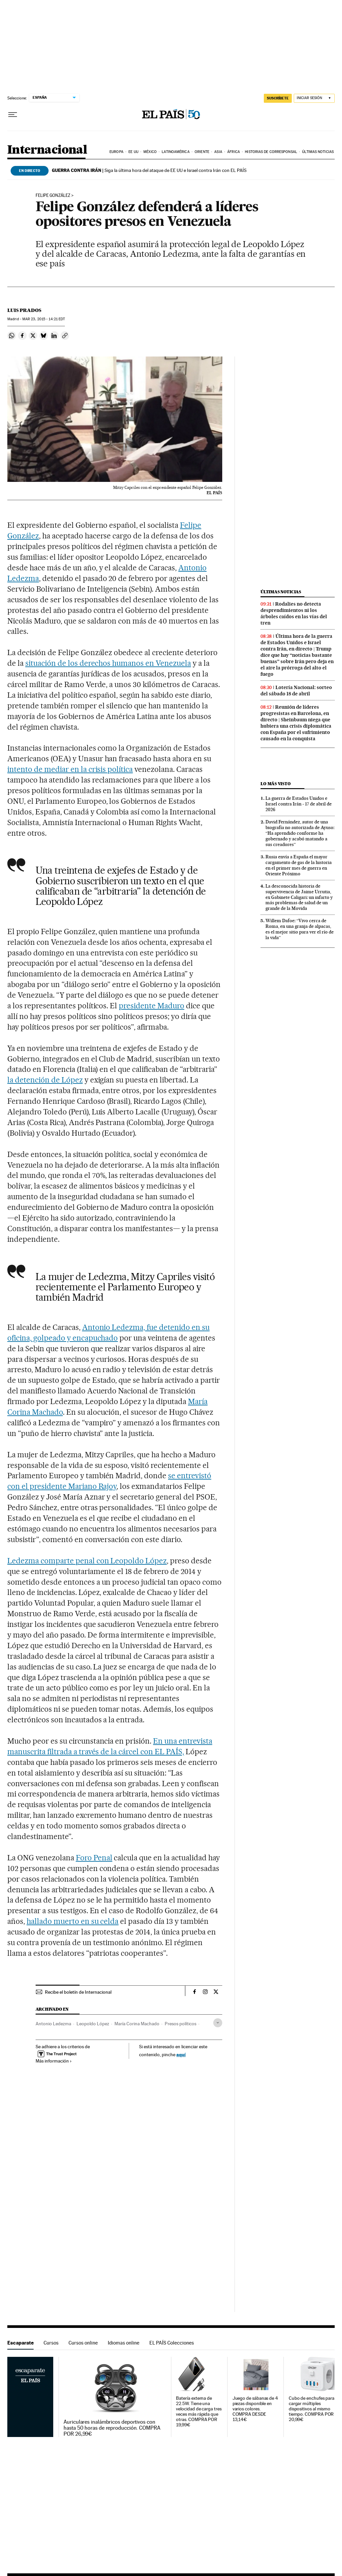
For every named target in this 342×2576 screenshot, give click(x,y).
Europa (116, 152)
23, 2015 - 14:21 (43, 319)
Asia (218, 152)
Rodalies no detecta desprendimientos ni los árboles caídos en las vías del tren (293, 613)
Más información (54, 2061)
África (233, 152)
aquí (181, 2054)
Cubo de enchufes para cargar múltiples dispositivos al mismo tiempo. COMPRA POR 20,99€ (311, 2409)
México (150, 152)
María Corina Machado (136, 2023)
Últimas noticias (318, 152)
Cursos (51, 2343)
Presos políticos (180, 2023)
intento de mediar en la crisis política (70, 769)
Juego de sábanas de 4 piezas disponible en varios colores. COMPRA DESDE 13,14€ (255, 2409)
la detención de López (45, 1079)
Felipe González (53, 195)
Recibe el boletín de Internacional (78, 1992)
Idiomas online (123, 2343)
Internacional (47, 150)
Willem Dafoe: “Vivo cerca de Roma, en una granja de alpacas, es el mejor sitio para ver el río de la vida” (299, 929)
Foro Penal (94, 1857)
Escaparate (20, 2343)
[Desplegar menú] (12, 114)
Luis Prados (24, 310)
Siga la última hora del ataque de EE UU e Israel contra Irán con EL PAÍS (149, 170)
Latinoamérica (175, 152)
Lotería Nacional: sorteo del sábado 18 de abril (296, 690)
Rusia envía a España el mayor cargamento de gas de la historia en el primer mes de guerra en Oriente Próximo (298, 865)
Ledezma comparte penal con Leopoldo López (87, 1560)
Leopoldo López (93, 2023)
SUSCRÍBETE (278, 98)
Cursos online (83, 2343)
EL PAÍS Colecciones (171, 2343)
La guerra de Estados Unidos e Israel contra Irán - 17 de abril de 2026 (298, 803)
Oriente (202, 152)
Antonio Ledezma (53, 2023)
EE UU (133, 152)
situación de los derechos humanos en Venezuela (108, 663)
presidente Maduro (151, 1005)
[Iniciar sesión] (314, 98)
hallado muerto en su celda (73, 1921)
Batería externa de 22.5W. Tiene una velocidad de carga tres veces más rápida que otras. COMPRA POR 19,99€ (198, 2411)
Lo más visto (275, 783)
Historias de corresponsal (271, 152)
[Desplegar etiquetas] (217, 2022)
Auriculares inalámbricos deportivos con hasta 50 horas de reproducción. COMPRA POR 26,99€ (112, 2428)
